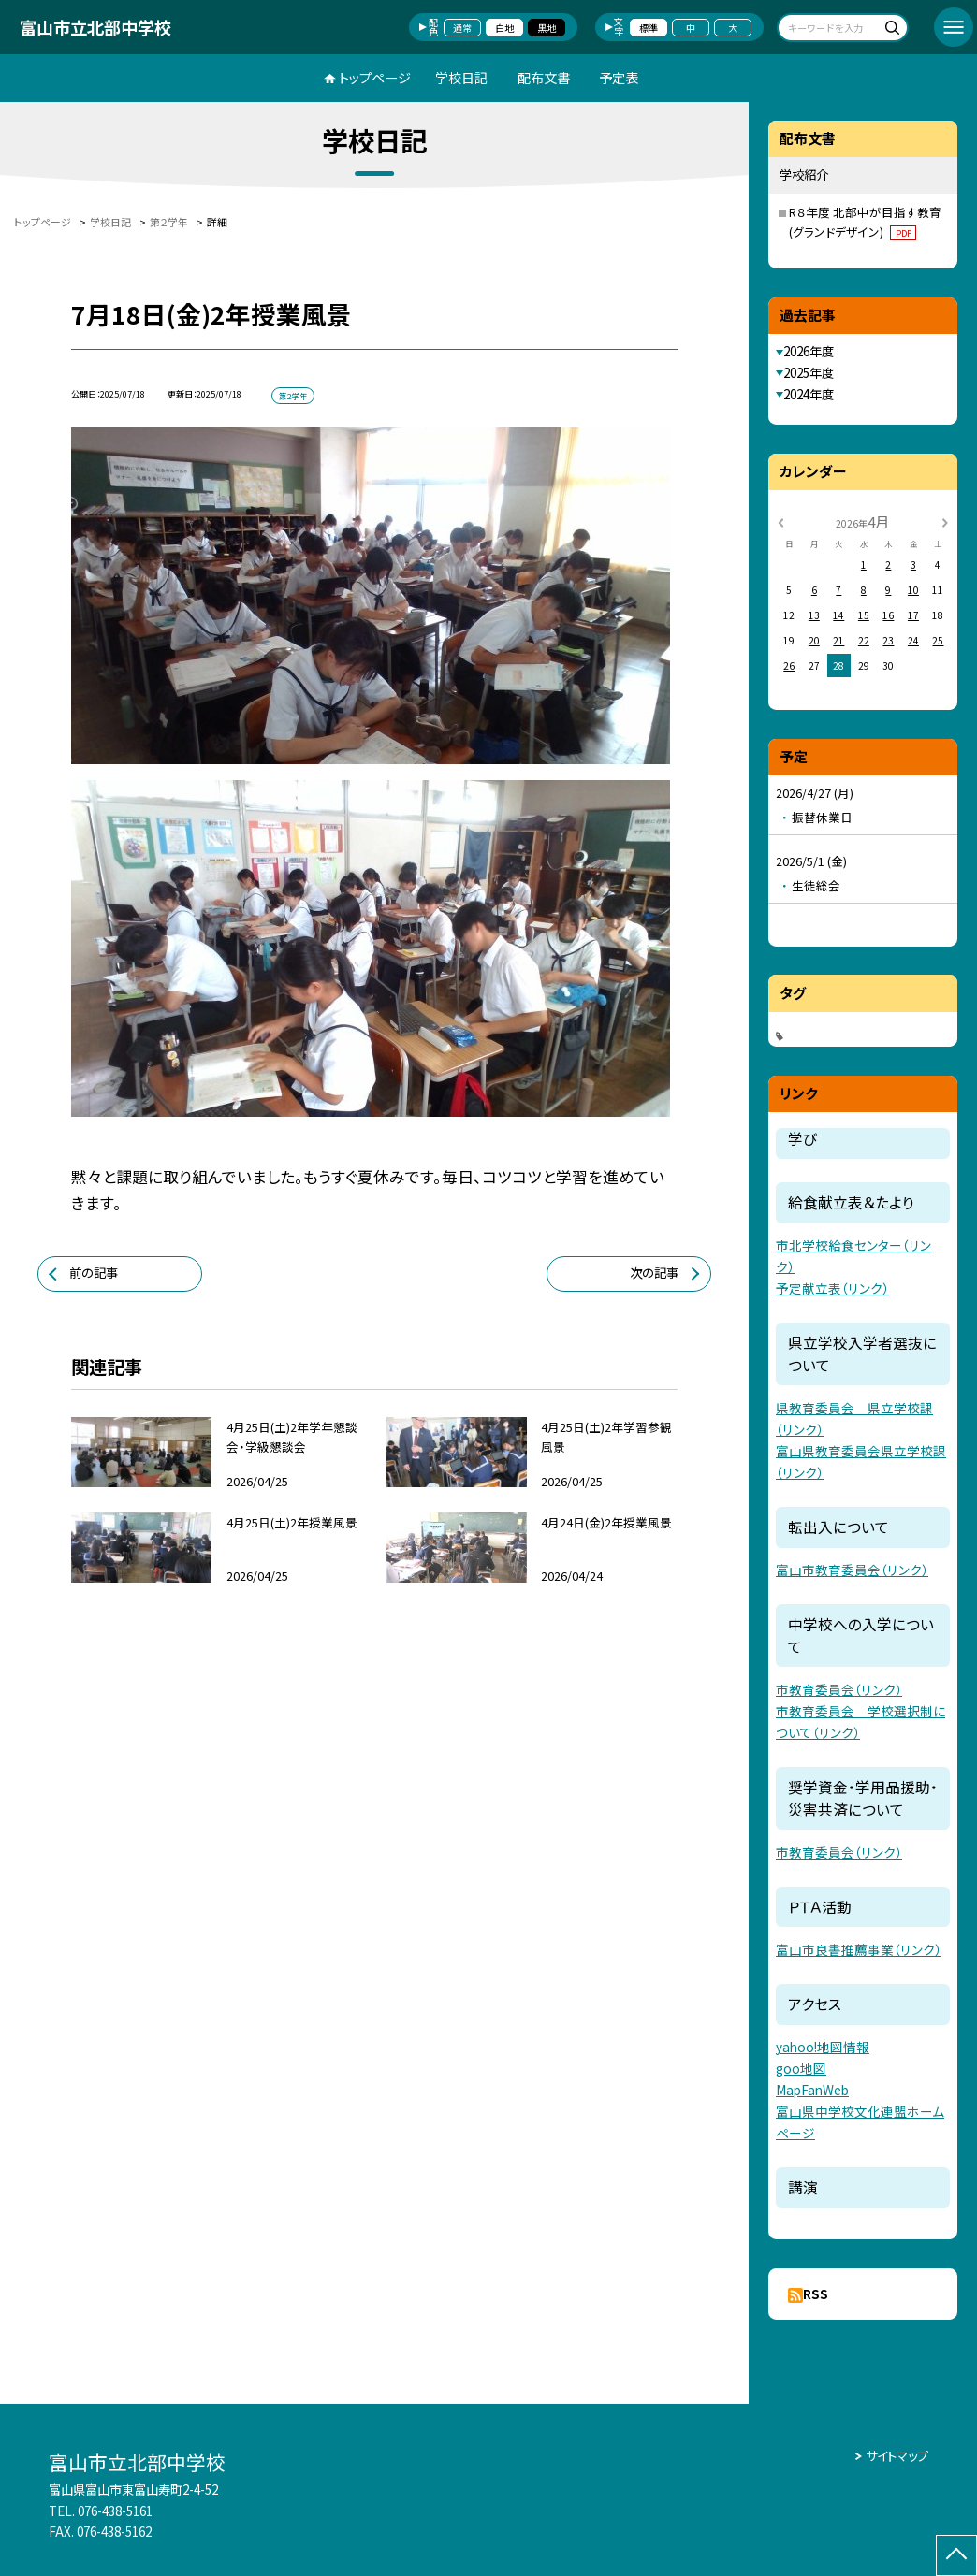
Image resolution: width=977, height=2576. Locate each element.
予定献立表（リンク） (832, 1288)
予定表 (618, 77)
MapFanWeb (812, 2089)
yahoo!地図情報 (822, 2046)
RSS (815, 2294)
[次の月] (945, 521)
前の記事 (93, 1272)
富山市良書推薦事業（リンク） (858, 1949)
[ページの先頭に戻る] (956, 2555)
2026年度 (808, 351)
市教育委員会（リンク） (839, 1689)
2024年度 (808, 394)
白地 (504, 28)
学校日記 (461, 77)
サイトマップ (897, 2456)
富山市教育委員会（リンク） (852, 1569)
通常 (462, 28)
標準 (648, 28)
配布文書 (544, 77)
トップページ (375, 77)
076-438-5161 (115, 2511)
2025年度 (808, 373)
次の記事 (654, 1272)
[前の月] (780, 521)
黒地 (546, 28)
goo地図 (801, 2068)
